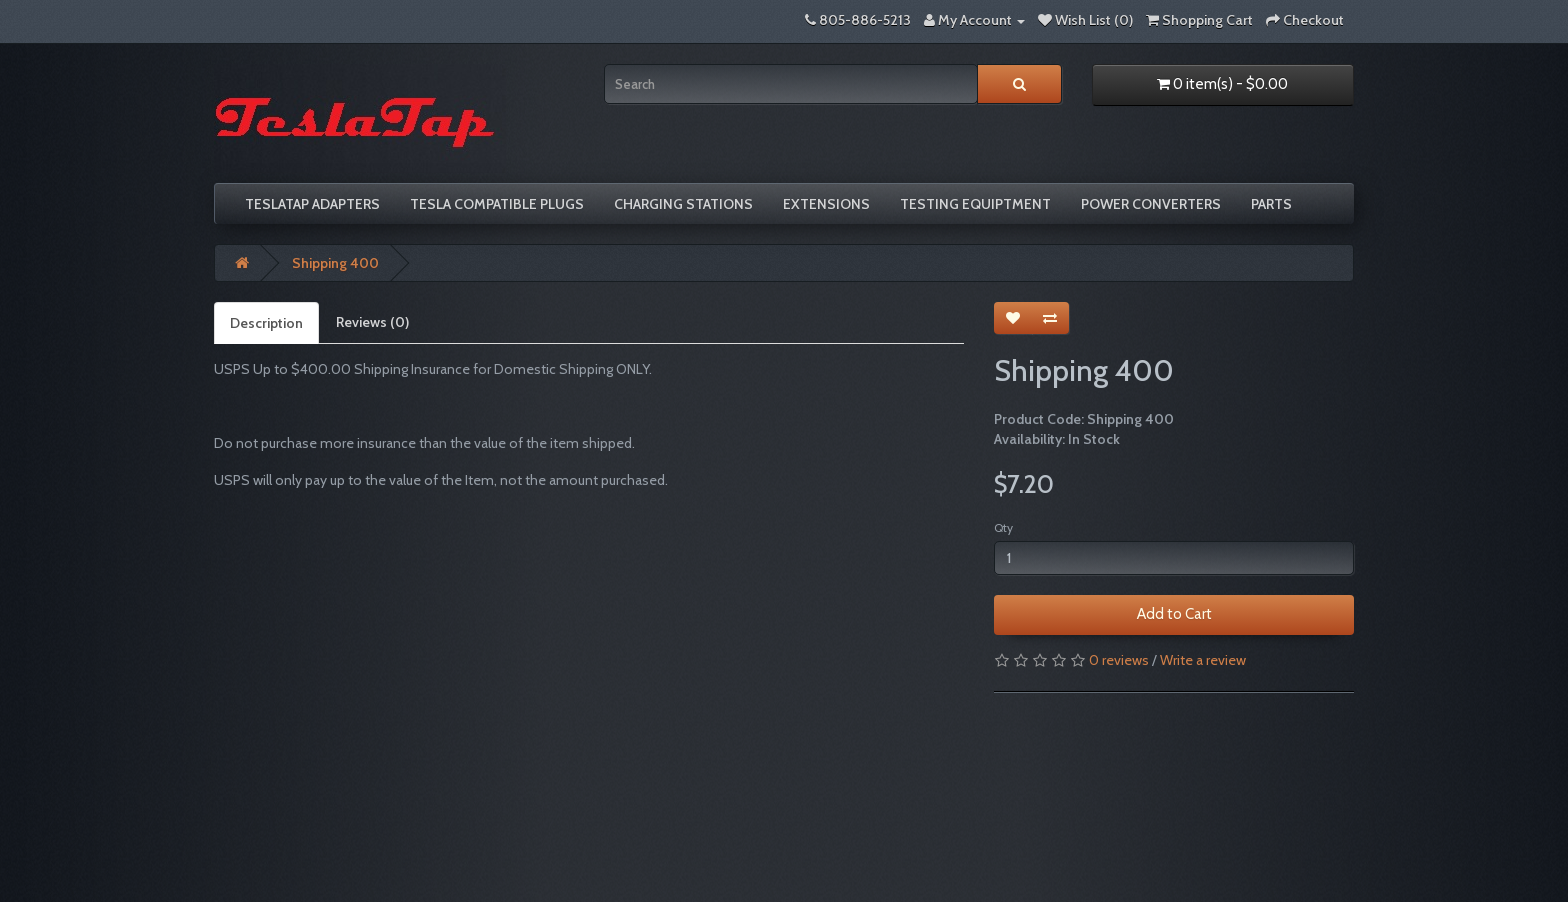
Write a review (1203, 660)
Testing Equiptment (975, 204)
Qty (1003, 527)
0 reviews (1119, 660)
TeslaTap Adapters (312, 204)
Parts (1271, 204)
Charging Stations (683, 204)
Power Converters (1151, 204)
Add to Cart (1174, 614)
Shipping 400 (335, 263)
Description (266, 323)
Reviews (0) (372, 322)
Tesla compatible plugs (497, 204)
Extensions (826, 204)
